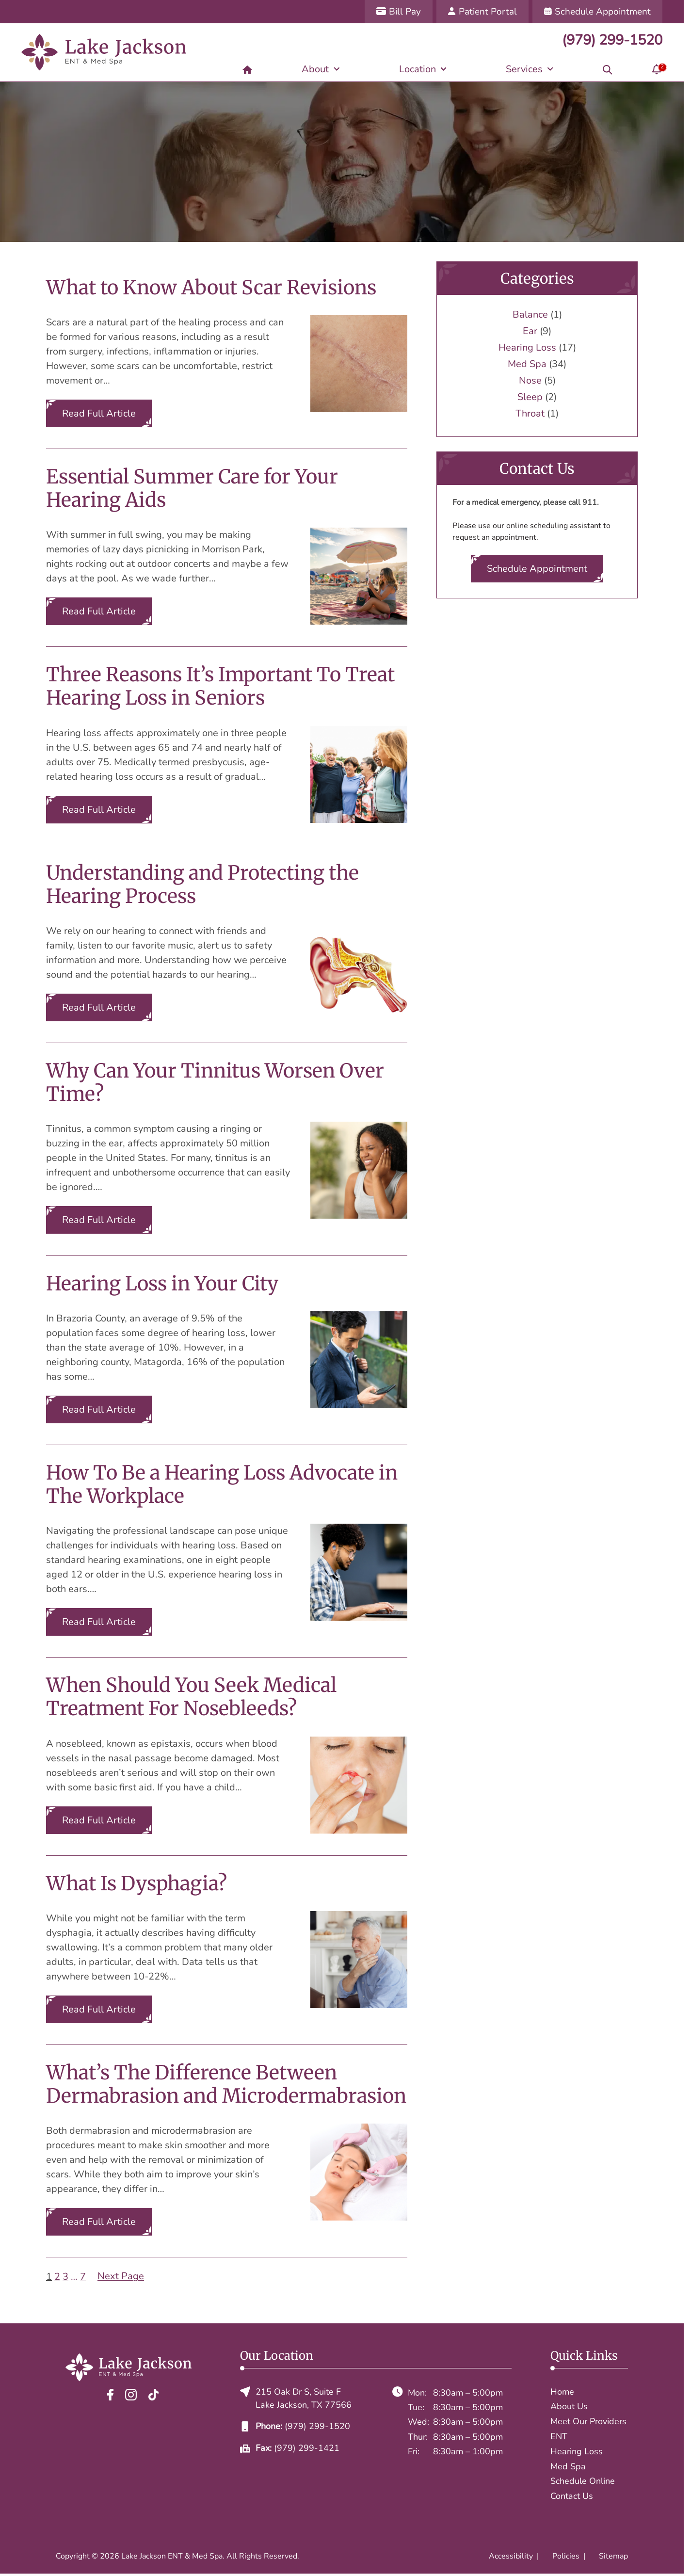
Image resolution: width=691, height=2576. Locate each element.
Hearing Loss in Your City (162, 1283)
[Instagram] (131, 2394)
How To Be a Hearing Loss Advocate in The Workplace (222, 1484)
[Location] (423, 69)
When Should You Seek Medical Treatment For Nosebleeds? (191, 1697)
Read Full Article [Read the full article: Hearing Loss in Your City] (99, 1409)
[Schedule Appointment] (597, 11)
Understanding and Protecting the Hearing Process (202, 884)
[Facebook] (110, 2394)
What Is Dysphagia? (136, 1883)
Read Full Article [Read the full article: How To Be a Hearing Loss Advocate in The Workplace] (99, 1621)
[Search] (607, 69)
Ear (530, 331)
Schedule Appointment (537, 568)
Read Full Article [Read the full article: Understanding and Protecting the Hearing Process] (99, 1007)
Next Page (120, 2276)
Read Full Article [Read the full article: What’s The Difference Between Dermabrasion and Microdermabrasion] (99, 2221)
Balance (530, 314)
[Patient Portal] (482, 11)
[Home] (247, 69)
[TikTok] (153, 2394)
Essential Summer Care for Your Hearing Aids (192, 488)
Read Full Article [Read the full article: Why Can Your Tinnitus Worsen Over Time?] (99, 1219)
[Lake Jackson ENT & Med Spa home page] (103, 52)
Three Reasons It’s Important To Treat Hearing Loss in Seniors (220, 686)
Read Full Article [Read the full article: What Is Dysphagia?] (99, 2009)
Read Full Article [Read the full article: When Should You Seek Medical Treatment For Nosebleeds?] (99, 1820)
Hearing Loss (527, 347)
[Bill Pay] (399, 11)
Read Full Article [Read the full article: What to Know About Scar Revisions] (99, 413)
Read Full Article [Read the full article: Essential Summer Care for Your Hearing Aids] (99, 611)
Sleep (530, 396)
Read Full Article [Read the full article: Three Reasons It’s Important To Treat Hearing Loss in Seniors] (99, 809)
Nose (530, 380)
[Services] (530, 69)
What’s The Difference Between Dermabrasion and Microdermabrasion (226, 2084)
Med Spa (527, 363)
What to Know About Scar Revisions (211, 287)
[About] (320, 69)
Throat (530, 413)
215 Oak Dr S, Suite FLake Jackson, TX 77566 (296, 2398)
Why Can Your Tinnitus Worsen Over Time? (215, 1082)
